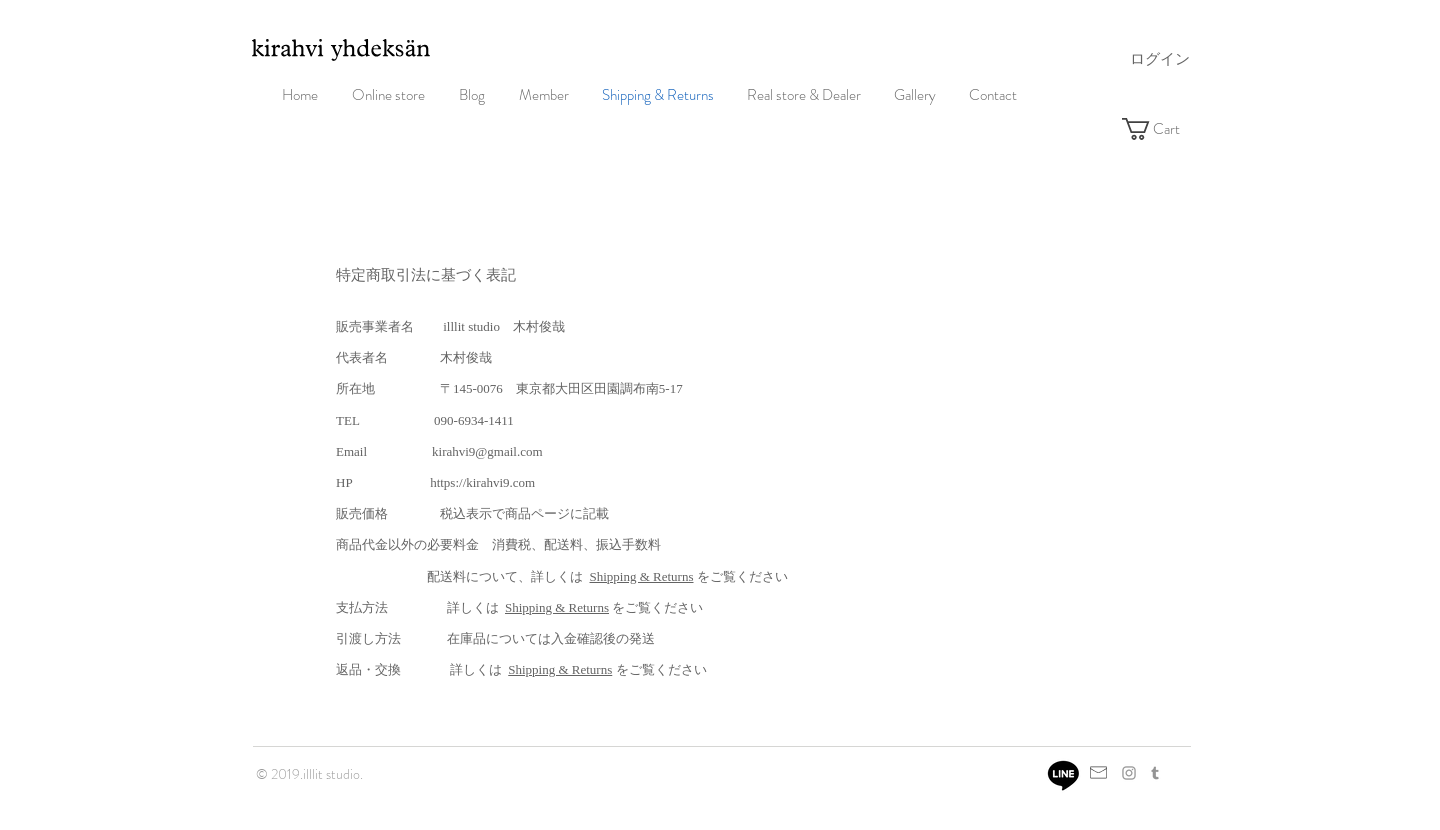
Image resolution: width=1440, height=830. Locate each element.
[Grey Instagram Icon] (1129, 773)
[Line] (1063, 774)
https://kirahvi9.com (482, 482)
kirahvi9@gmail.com (487, 451)
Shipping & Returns (642, 576)
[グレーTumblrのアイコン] (1155, 773)
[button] (1165, 129)
